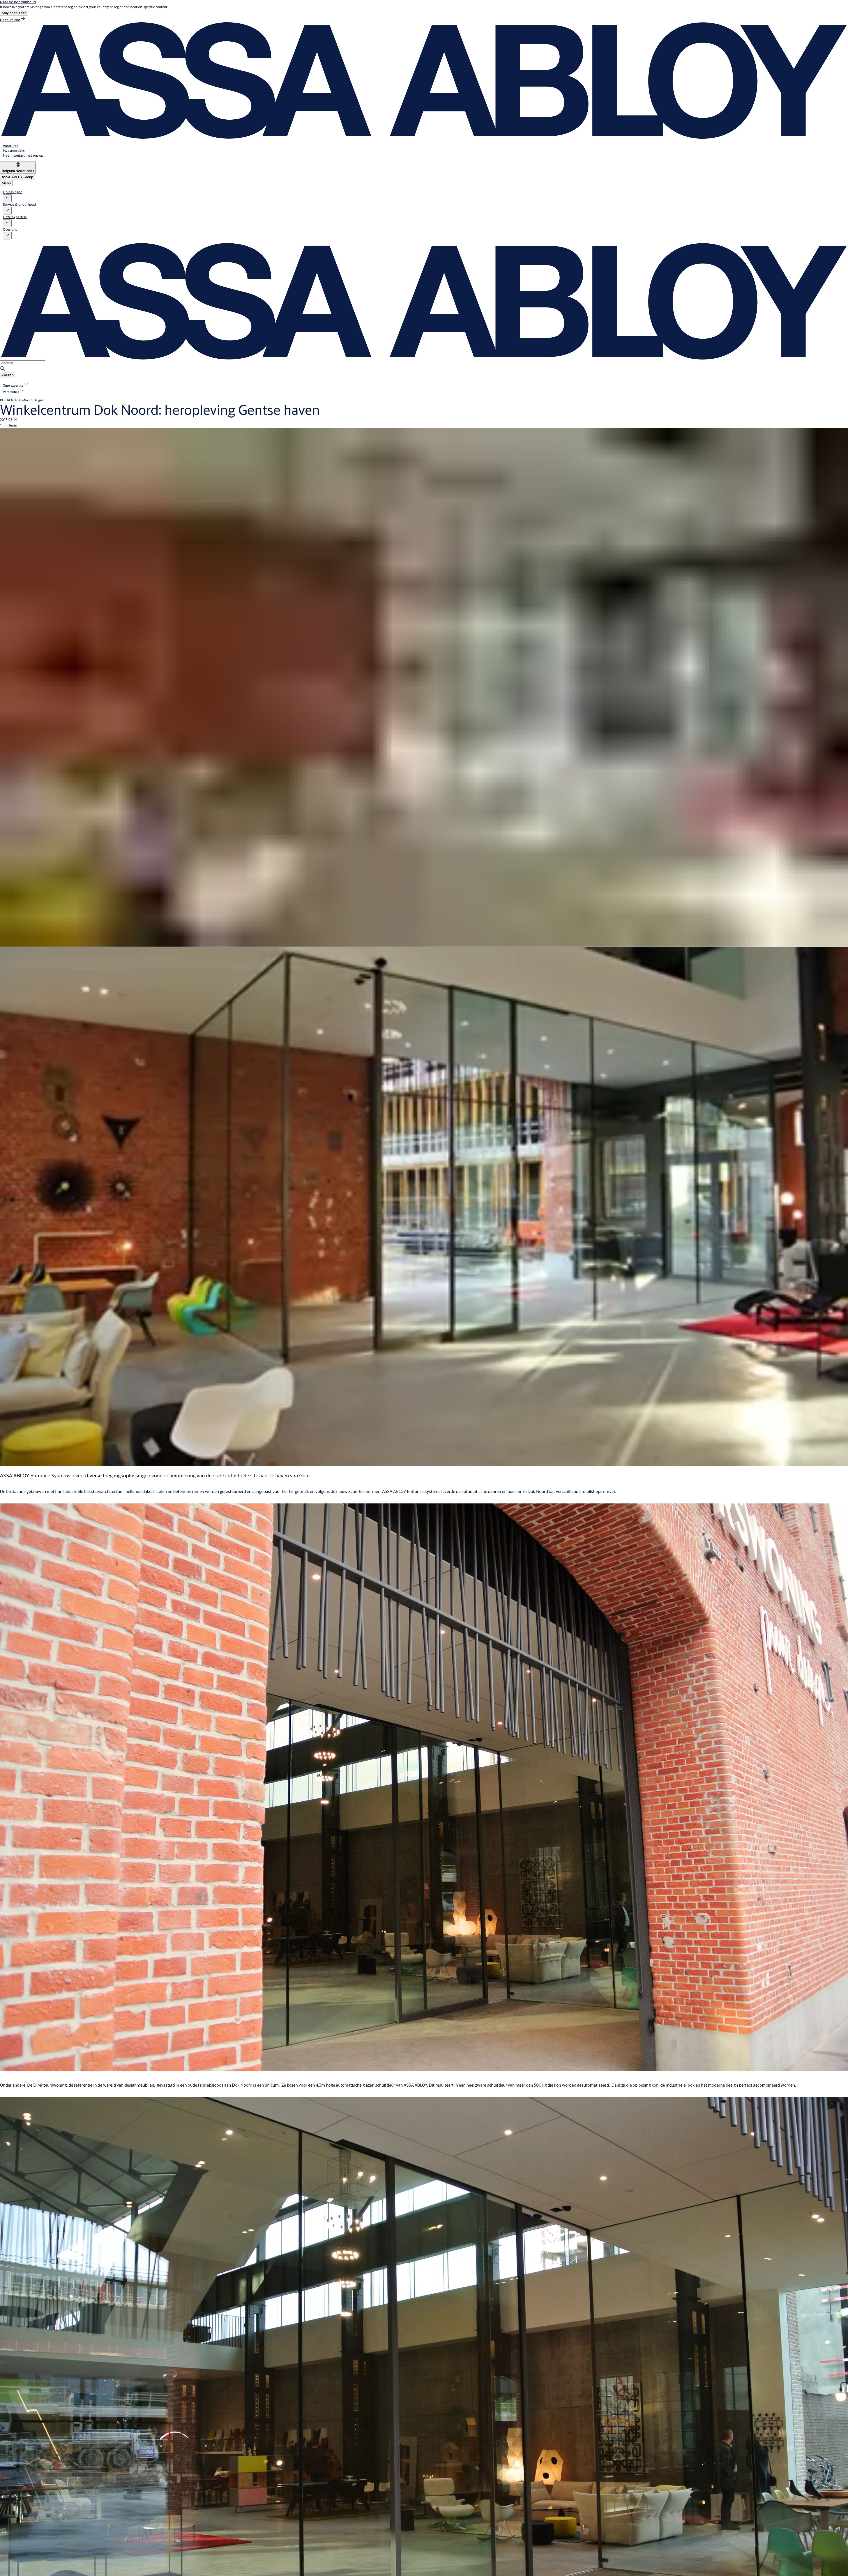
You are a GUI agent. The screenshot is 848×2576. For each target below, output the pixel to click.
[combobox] (22, 363)
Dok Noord (538, 1491)
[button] (14, 13)
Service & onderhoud (19, 204)
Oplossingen (12, 191)
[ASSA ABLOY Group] (17, 177)
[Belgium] (18, 167)
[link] (13, 19)
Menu (6, 183)
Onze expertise (15, 216)
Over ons (10, 229)
